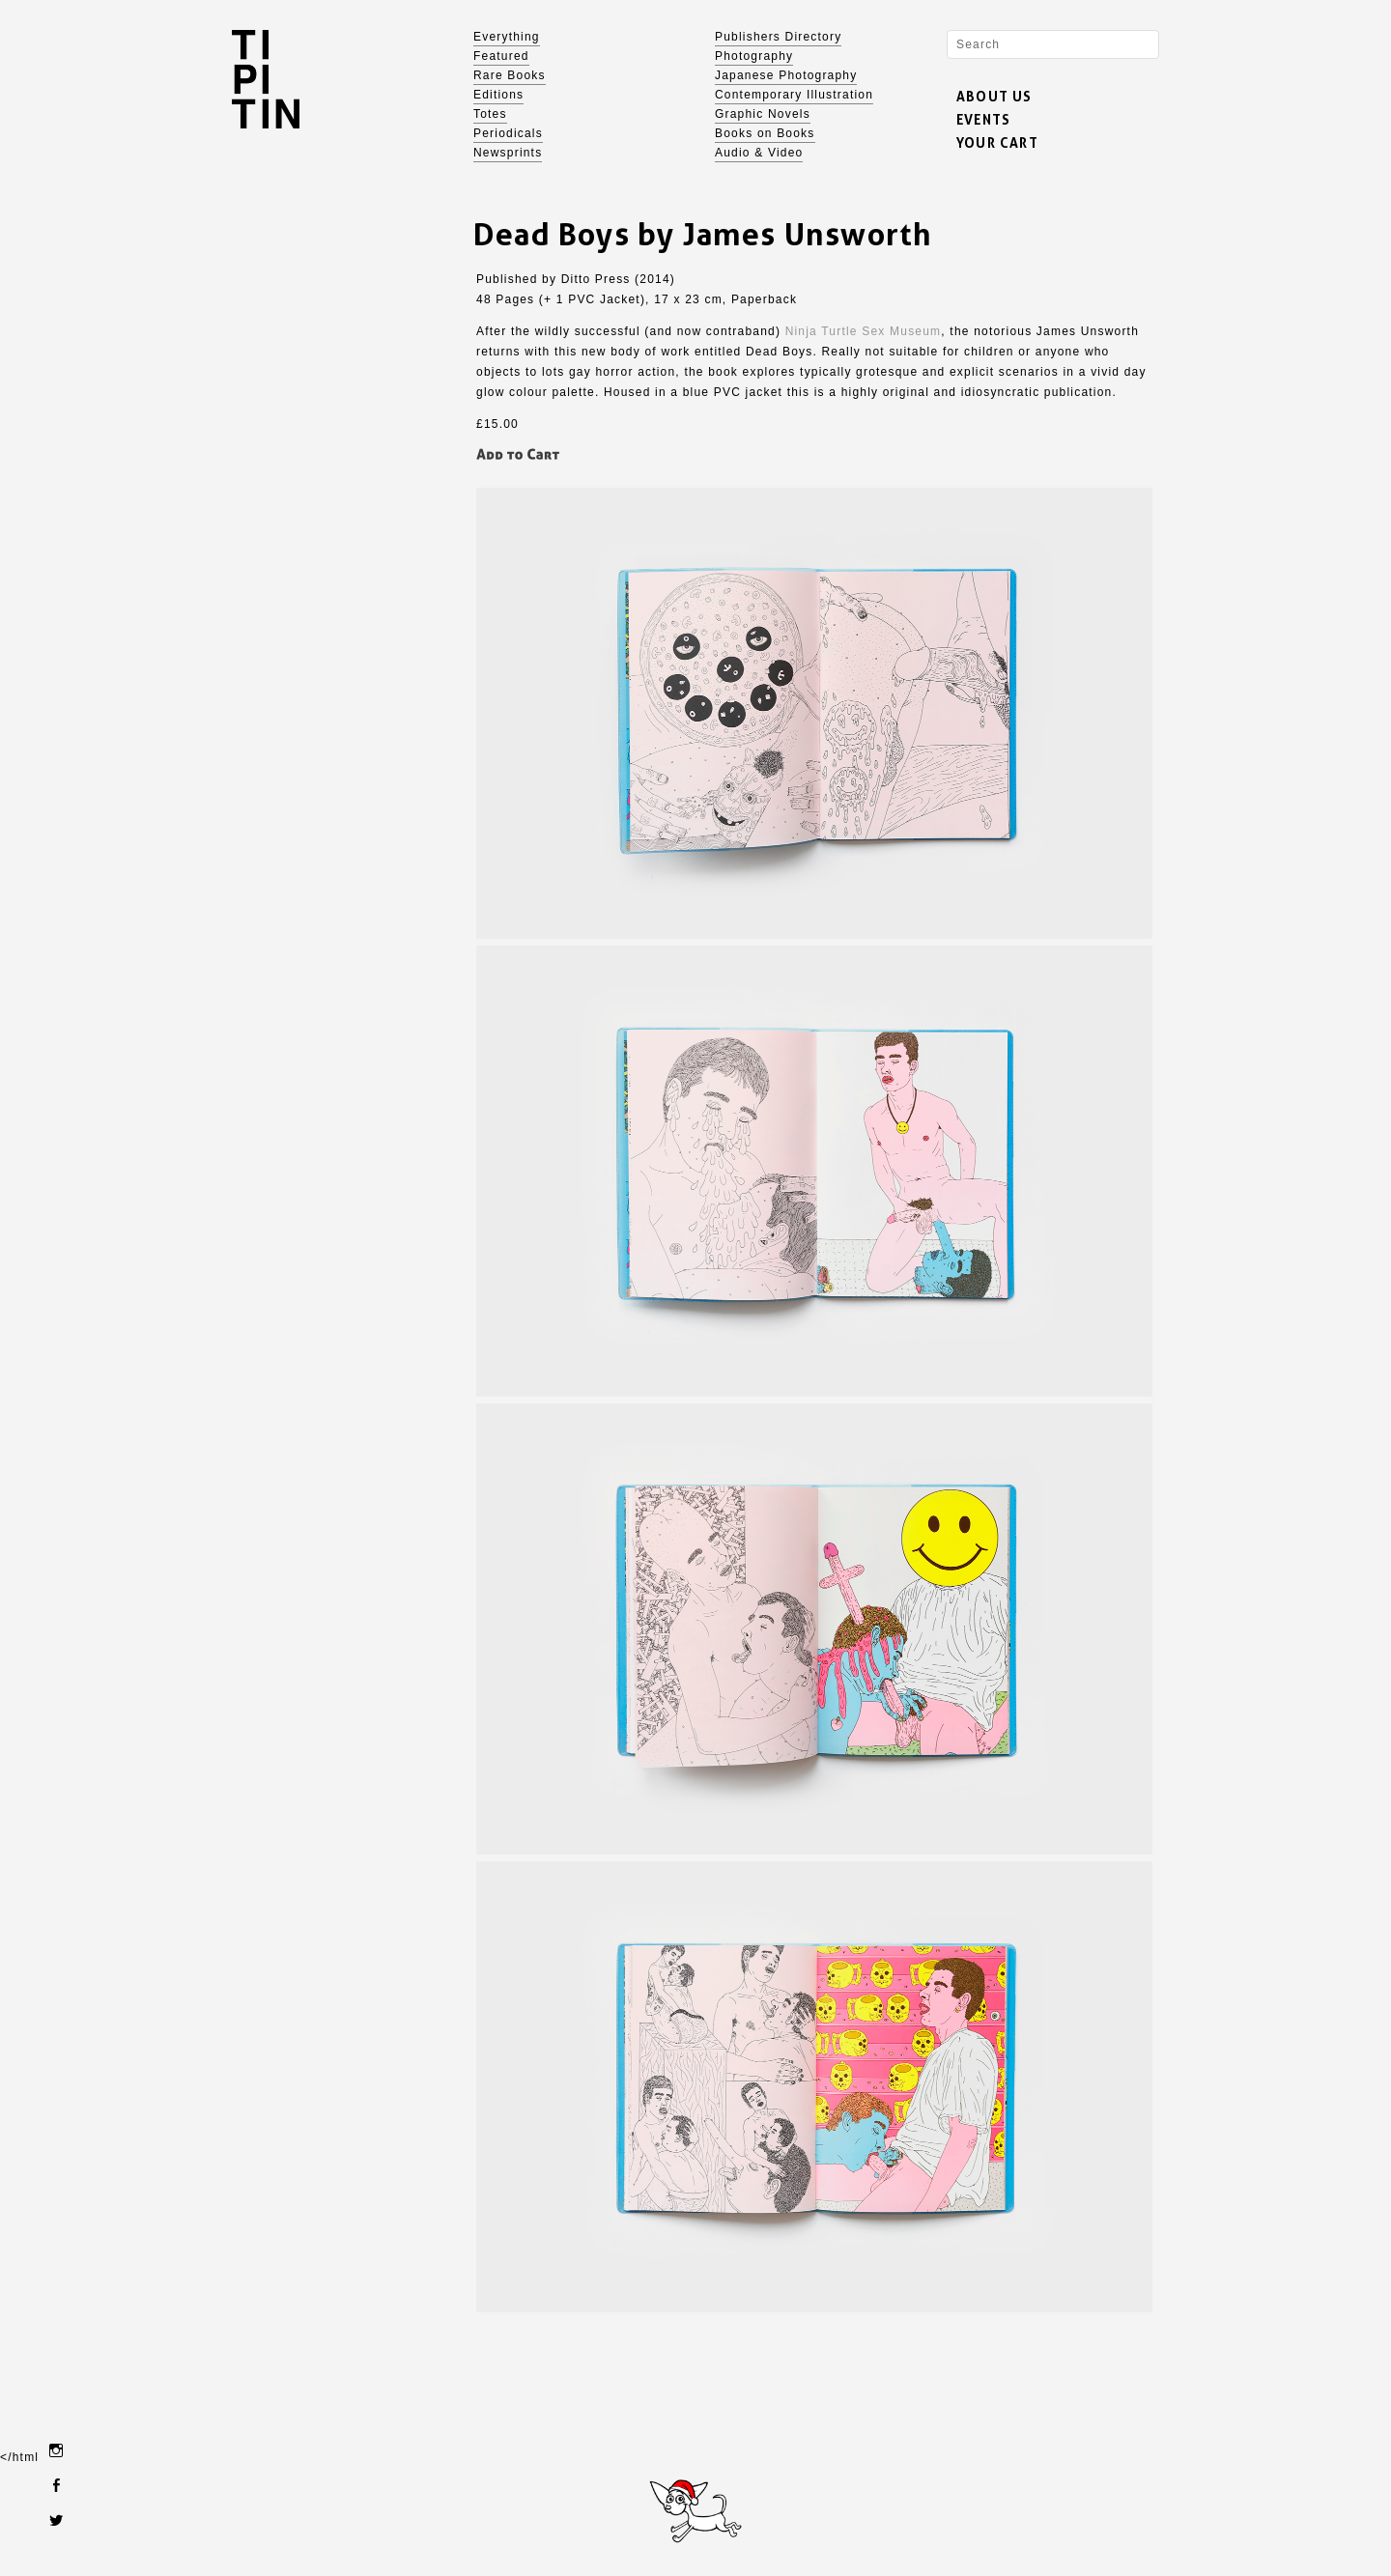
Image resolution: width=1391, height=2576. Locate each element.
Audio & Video (759, 152)
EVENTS (983, 119)
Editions (498, 94)
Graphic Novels (762, 114)
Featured (501, 56)
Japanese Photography (786, 75)
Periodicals (508, 133)
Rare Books (509, 75)
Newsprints (507, 152)
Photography (754, 56)
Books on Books (765, 133)
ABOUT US (994, 96)
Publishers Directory (778, 36)
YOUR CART (997, 142)
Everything (506, 36)
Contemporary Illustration (794, 94)
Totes (490, 114)
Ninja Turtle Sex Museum (863, 331)
